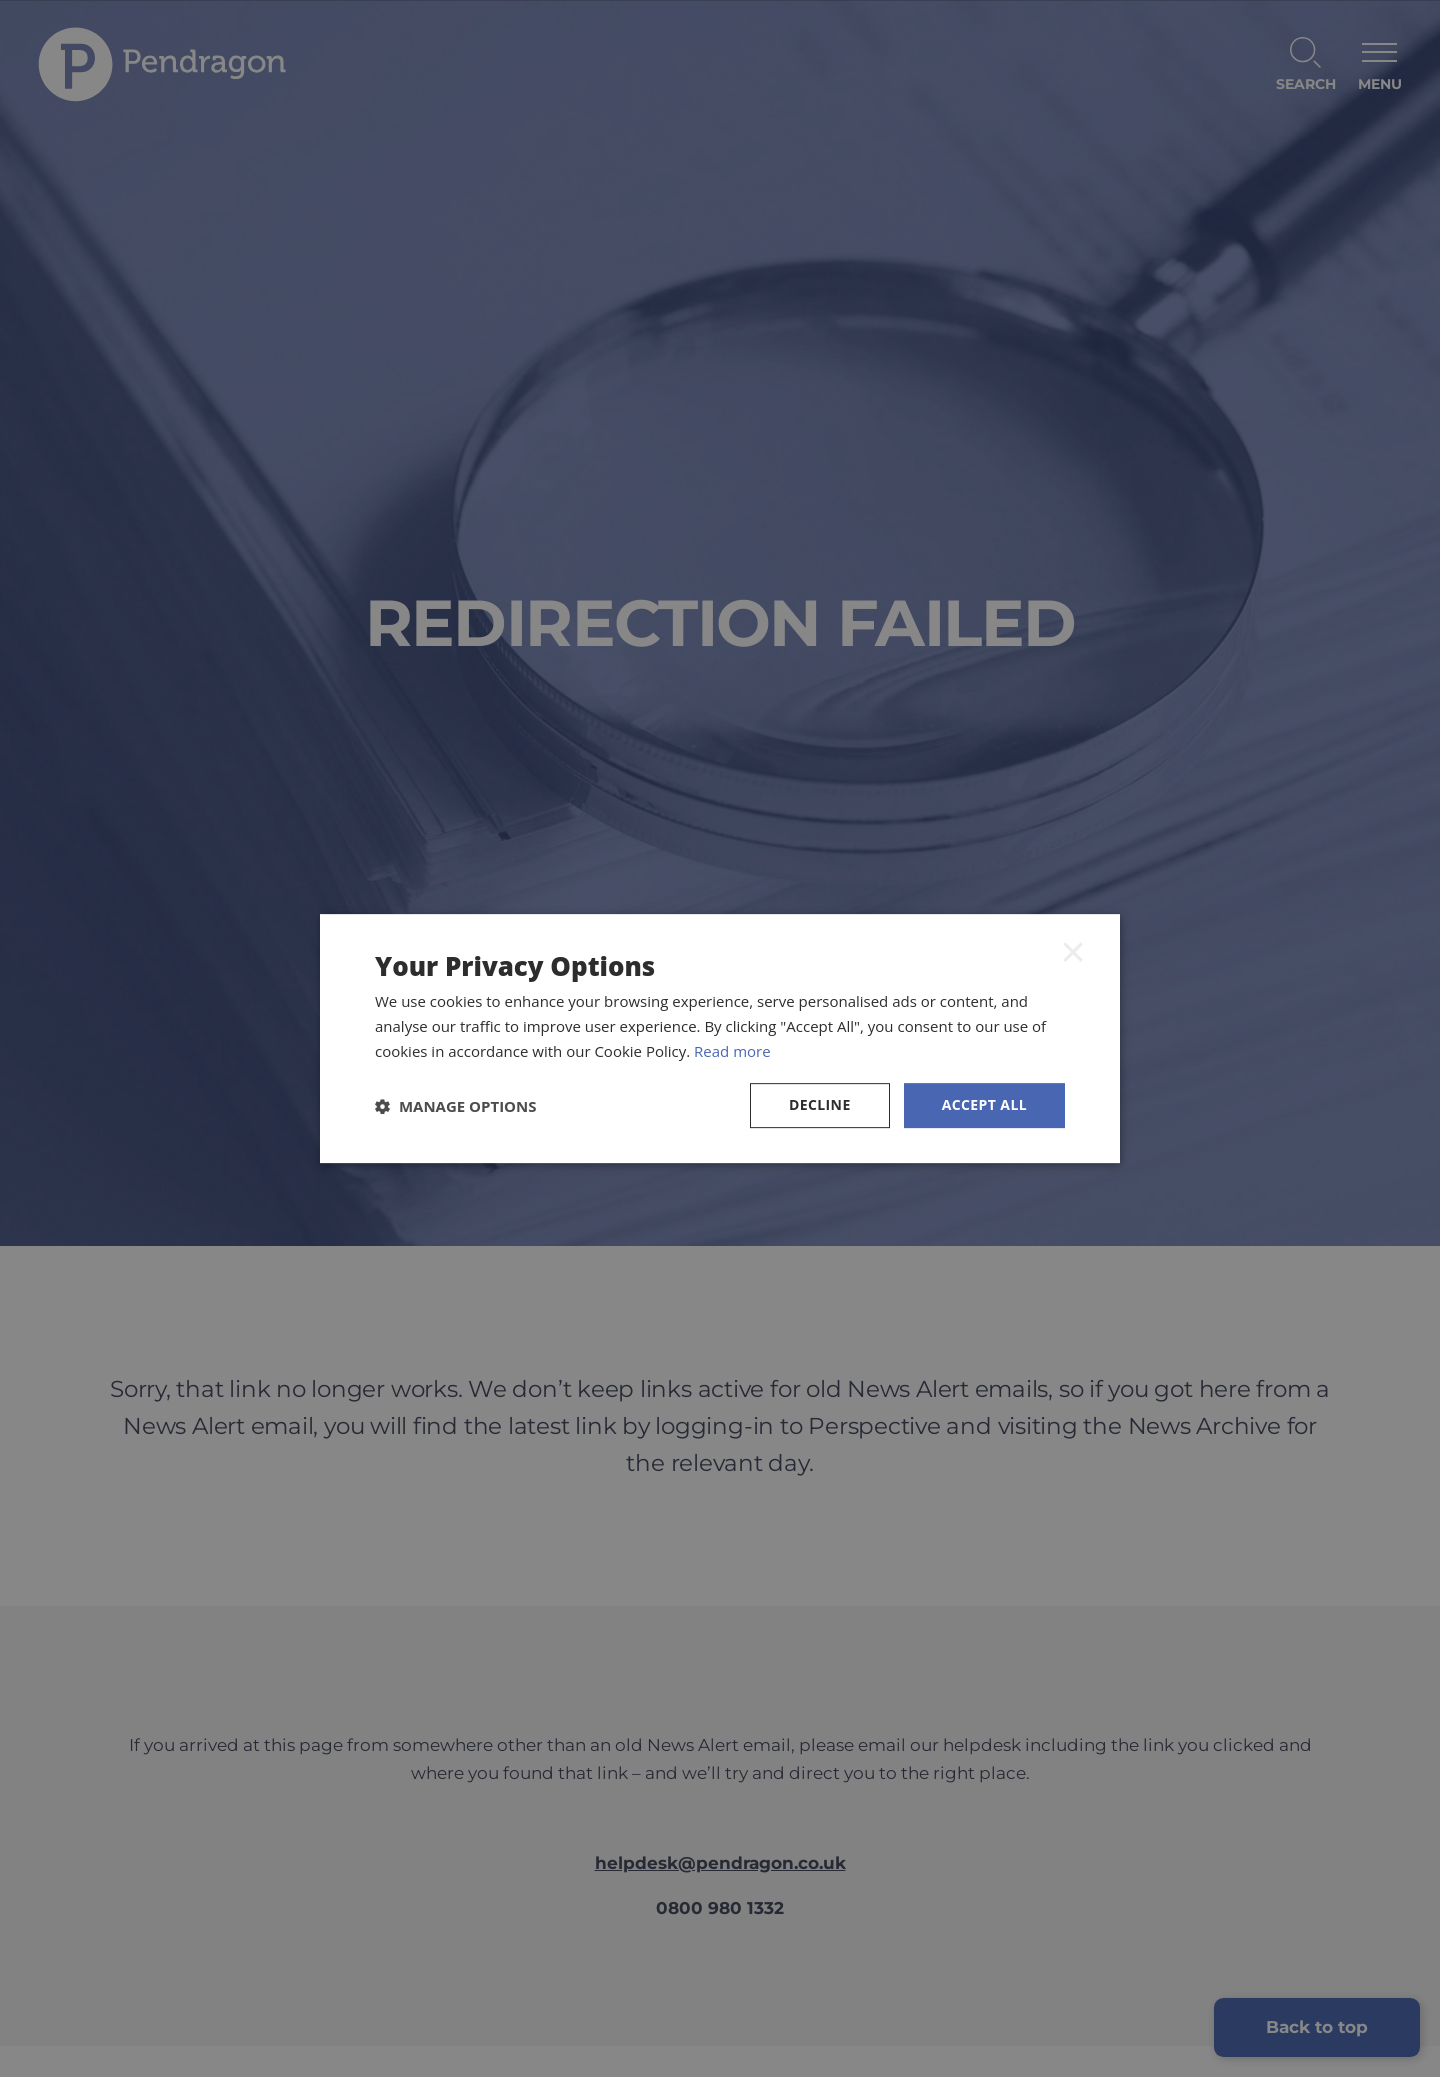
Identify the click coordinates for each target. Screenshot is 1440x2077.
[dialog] (720, 1038)
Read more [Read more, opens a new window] (732, 1051)
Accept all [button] (984, 1105)
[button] (456, 1106)
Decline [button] (820, 1105)
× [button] (1073, 952)
